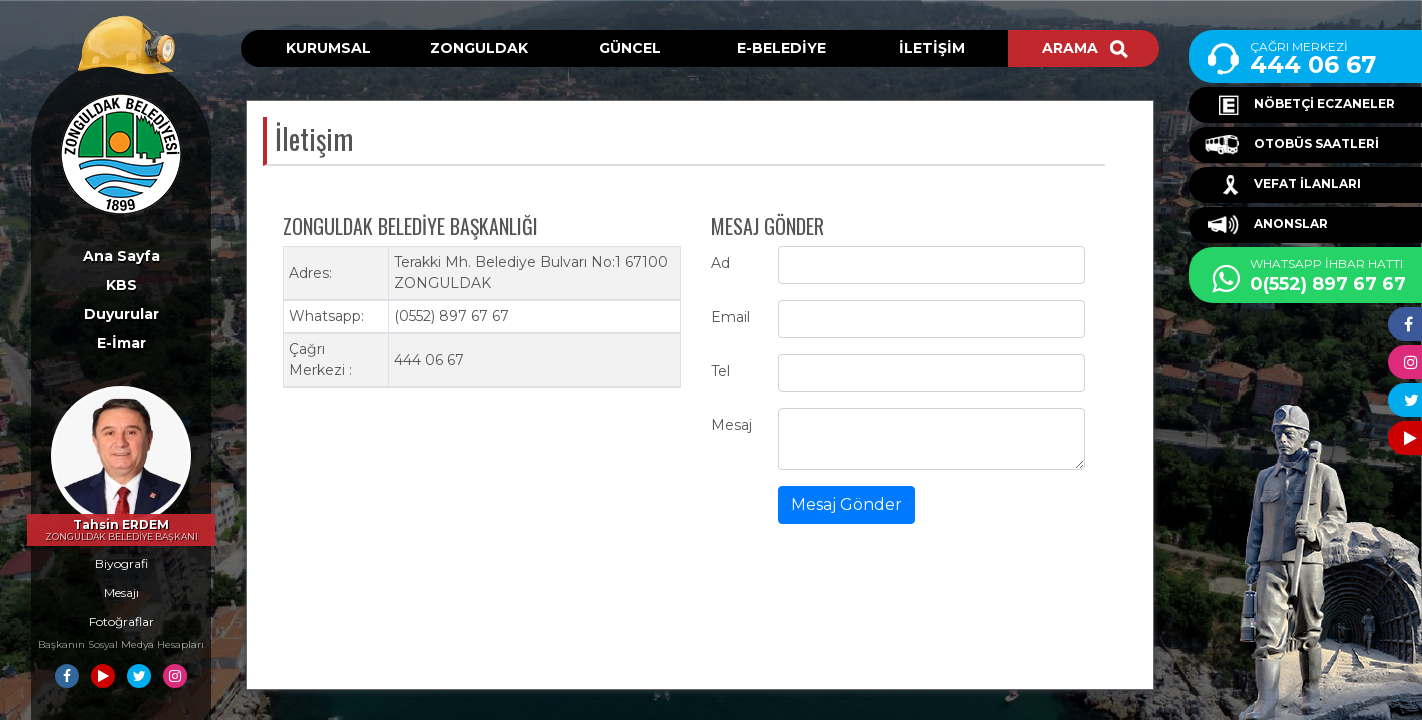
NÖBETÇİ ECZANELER (1300, 105)
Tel (720, 371)
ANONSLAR (1266, 225)
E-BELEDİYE (781, 48)
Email (730, 317)
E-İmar (121, 343)
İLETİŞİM (932, 48)
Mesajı (121, 592)
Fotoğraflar (121, 621)
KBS (121, 285)
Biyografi (121, 563)
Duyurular (121, 314)
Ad (720, 263)
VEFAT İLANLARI (1283, 185)
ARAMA (1085, 48)
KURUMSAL (328, 48)
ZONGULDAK (479, 48)
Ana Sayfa (121, 256)
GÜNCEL (630, 48)
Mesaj (731, 425)
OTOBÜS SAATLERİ (1292, 145)
